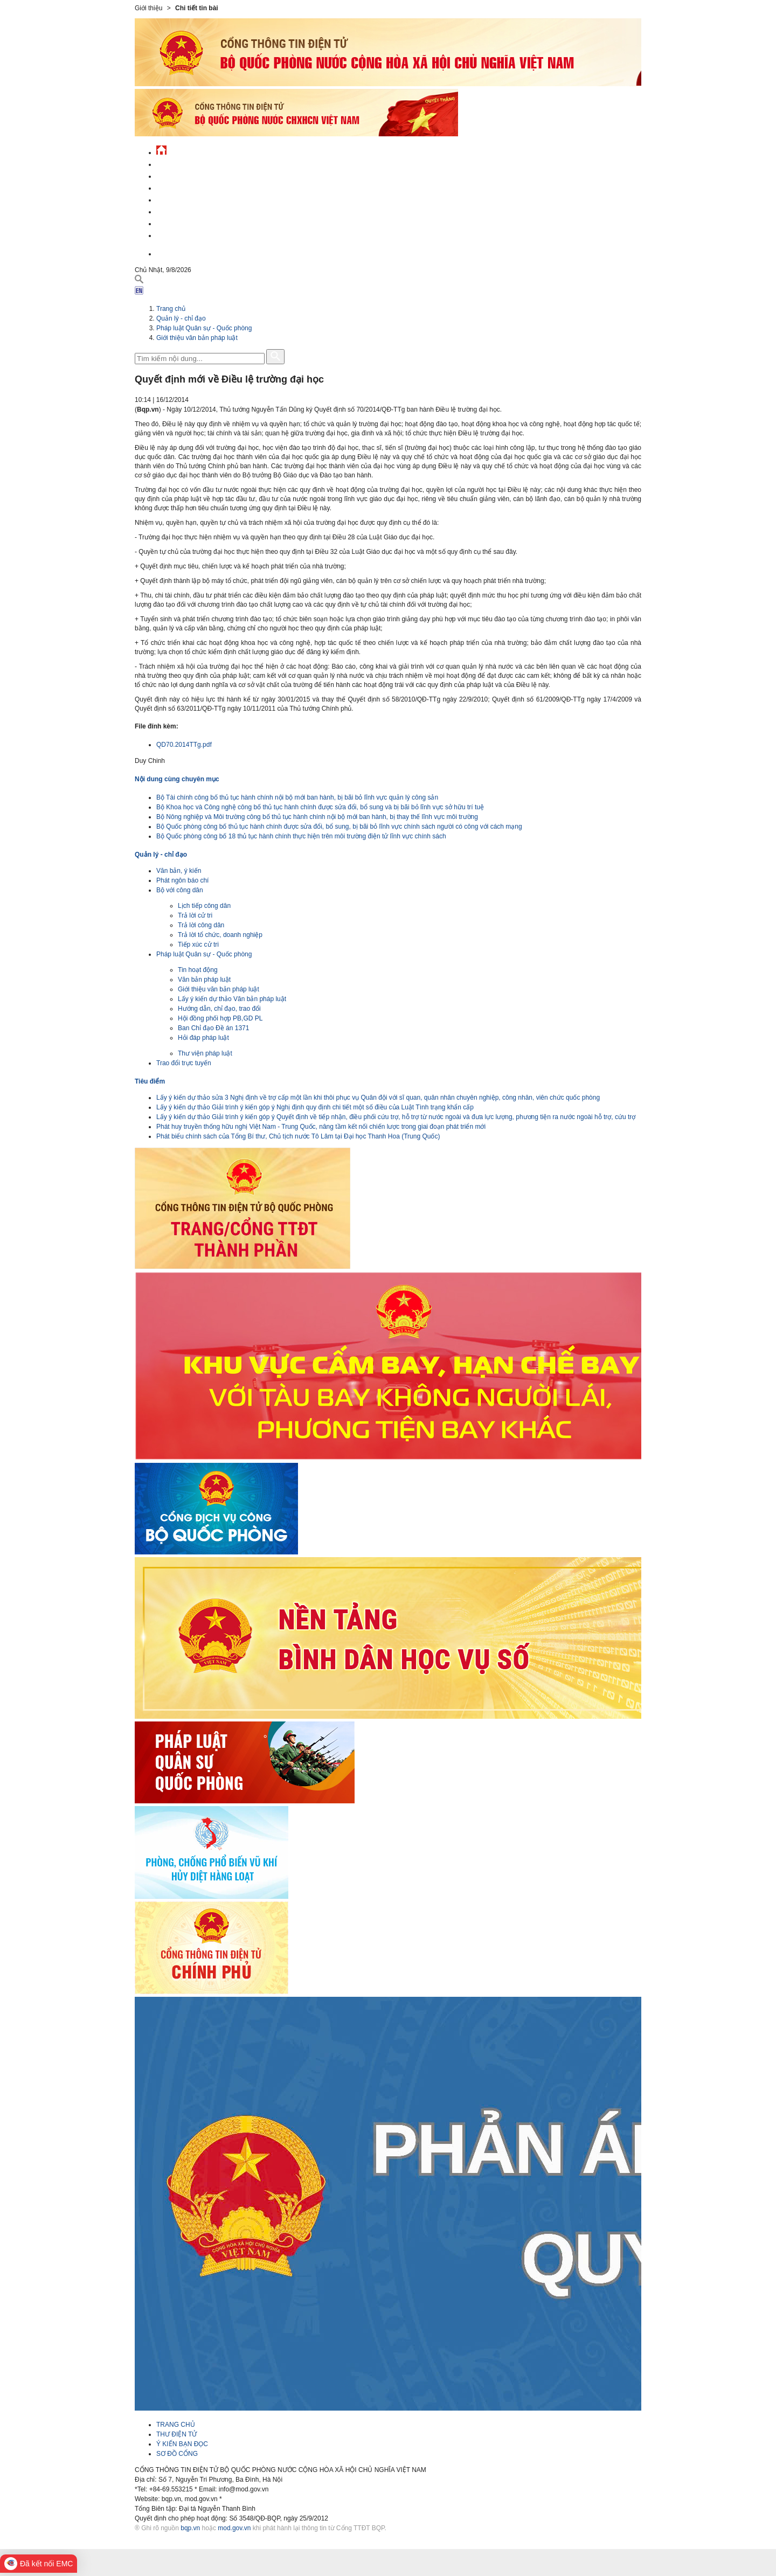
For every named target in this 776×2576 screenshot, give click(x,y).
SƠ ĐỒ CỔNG (177, 2453)
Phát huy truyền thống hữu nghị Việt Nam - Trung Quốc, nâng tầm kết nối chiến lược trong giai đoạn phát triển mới (321, 1126)
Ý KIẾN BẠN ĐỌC (182, 2444)
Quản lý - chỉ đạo (184, 198)
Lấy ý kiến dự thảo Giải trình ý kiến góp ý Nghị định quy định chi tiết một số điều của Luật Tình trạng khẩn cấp (315, 1107)
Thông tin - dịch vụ (188, 234)
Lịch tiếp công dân (204, 905)
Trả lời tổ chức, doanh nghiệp (220, 935)
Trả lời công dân (201, 925)
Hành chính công (185, 210)
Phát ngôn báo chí (182, 880)
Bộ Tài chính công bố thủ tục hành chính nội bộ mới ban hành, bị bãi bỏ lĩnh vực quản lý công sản (297, 797)
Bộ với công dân (179, 890)
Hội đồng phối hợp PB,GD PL (220, 1018)
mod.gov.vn (234, 2528)
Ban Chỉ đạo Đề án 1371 (213, 1028)
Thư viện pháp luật (205, 1053)
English (169, 252)
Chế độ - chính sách (190, 222)
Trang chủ (170, 309)
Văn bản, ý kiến (178, 870)
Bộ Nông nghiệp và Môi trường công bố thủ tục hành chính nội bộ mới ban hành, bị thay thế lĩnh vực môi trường (317, 817)
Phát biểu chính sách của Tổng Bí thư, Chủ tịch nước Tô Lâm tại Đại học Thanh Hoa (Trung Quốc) (298, 1136)
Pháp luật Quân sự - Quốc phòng (204, 328)
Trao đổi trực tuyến (183, 1063)
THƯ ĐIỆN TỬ (176, 2434)
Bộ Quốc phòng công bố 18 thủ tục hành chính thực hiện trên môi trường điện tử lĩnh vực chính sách (301, 836)
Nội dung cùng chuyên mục (177, 779)
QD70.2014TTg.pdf (184, 744)
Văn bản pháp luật (204, 979)
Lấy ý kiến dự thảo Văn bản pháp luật (232, 999)
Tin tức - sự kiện (183, 163)
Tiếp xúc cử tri (198, 944)
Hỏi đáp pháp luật (203, 1037)
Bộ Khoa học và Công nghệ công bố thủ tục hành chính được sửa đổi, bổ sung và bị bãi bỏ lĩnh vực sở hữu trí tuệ (320, 807)
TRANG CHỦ (175, 2424)
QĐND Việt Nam (180, 174)
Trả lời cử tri (195, 915)
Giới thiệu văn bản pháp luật (197, 338)
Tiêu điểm (150, 1081)
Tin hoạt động (198, 970)
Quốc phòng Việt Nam (191, 186)
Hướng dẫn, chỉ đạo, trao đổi (219, 1008)
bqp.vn (190, 2528)
